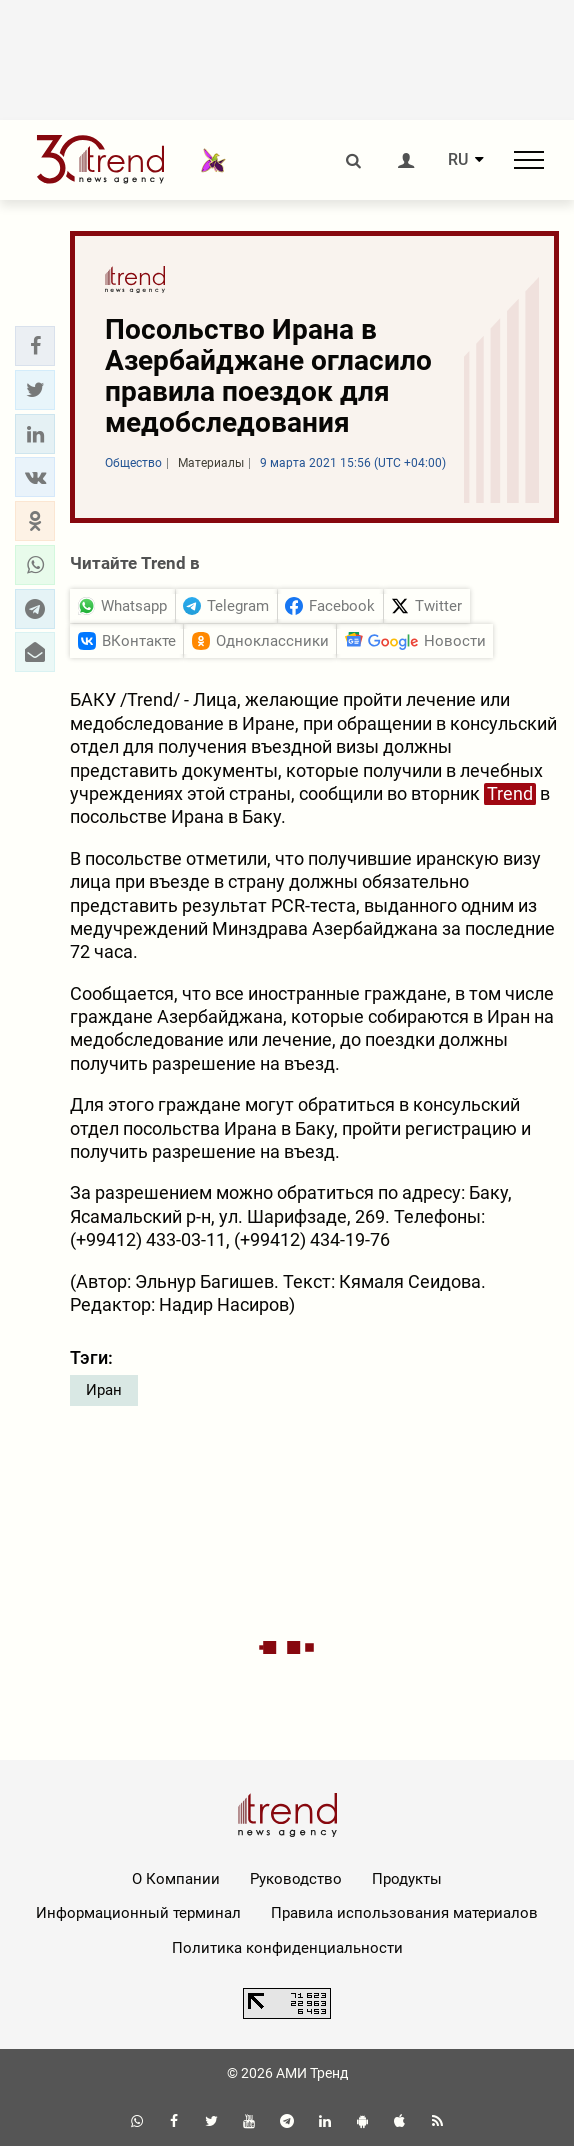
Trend (510, 793)
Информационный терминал (138, 1913)
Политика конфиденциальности (287, 1948)
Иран (104, 1390)
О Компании (176, 1879)
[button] (35, 346)
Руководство (296, 1879)
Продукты (407, 1879)
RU (458, 160)
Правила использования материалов (404, 1913)
